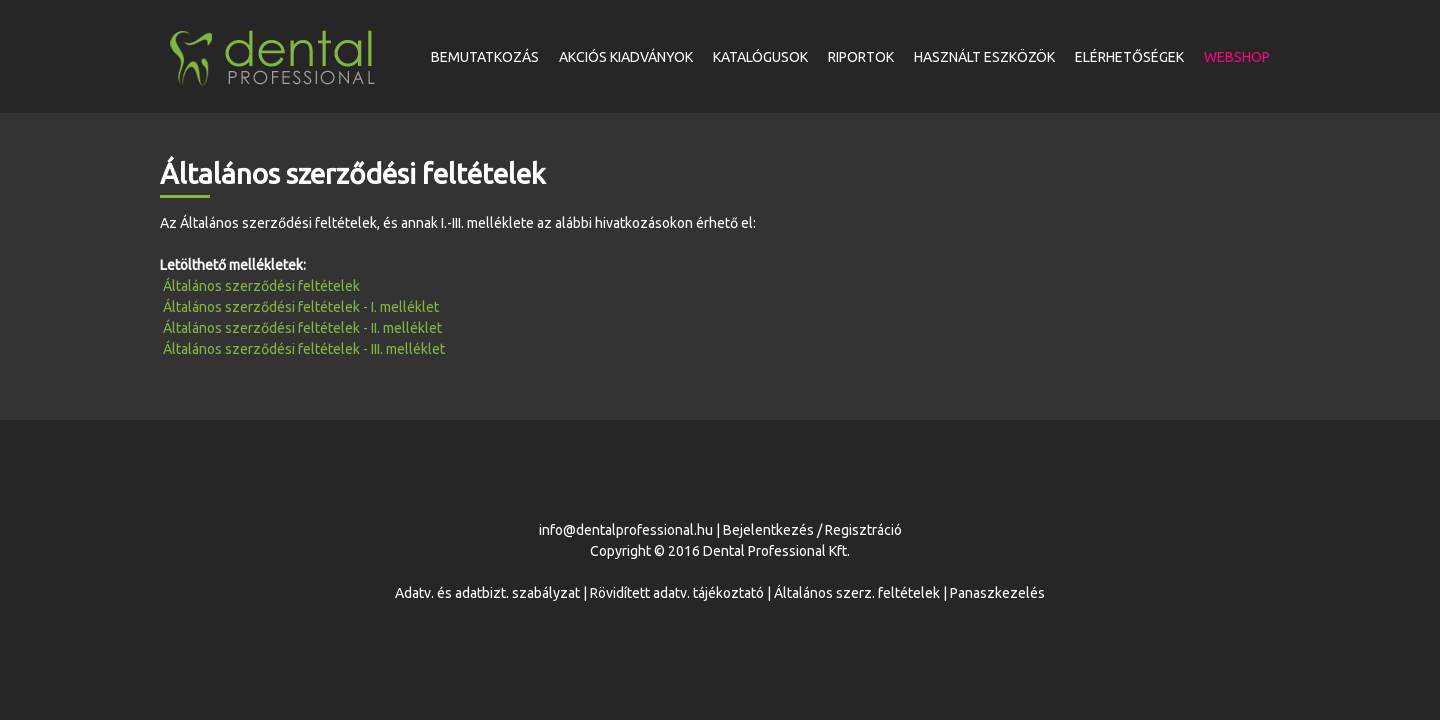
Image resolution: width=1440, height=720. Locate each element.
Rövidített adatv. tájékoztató (677, 593)
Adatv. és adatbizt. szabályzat (487, 593)
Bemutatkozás (485, 57)
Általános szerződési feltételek (261, 286)
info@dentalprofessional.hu (626, 530)
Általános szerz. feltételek (857, 593)
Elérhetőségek (1129, 57)
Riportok (861, 57)
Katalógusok (760, 57)
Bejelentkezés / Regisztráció (812, 530)
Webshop (1237, 57)
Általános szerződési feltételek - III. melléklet (304, 349)
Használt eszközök (984, 57)
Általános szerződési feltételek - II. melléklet (302, 328)
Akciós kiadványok (626, 57)
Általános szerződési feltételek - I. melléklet (301, 307)
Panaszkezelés (997, 593)
